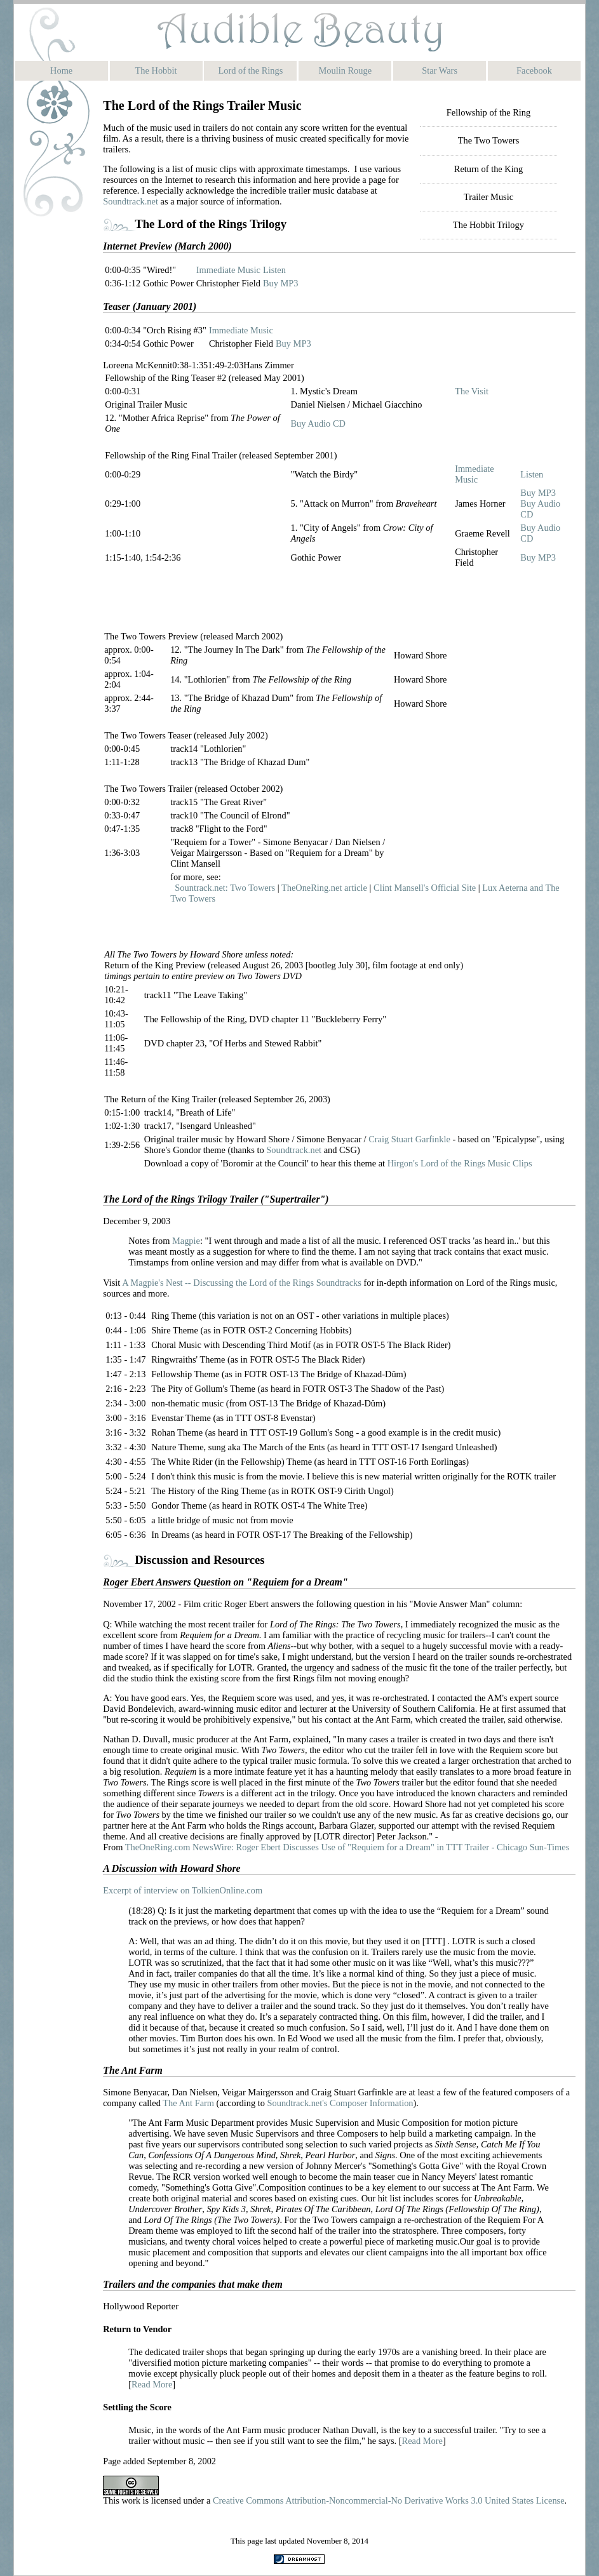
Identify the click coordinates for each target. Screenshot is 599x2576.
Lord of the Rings (250, 70)
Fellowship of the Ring (488, 112)
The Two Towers (489, 140)
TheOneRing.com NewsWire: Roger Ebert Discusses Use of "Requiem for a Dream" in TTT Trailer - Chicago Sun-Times (347, 1847)
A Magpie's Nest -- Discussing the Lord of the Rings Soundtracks (242, 1283)
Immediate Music (228, 270)
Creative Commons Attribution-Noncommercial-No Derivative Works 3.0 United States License (389, 2500)
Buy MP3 (281, 283)
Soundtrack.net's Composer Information (340, 2103)
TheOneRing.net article (324, 888)
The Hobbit (156, 70)
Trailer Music (488, 197)
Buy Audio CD (318, 423)
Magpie (186, 1241)
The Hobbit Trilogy (488, 225)
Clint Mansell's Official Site (425, 888)
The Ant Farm (188, 2103)
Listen (274, 270)
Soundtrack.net (130, 201)
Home (61, 70)
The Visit (471, 391)
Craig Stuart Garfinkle (409, 1139)
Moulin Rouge (345, 70)
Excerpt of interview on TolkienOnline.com (182, 1890)
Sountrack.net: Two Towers (225, 888)
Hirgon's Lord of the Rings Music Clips (459, 1163)
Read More (151, 2384)
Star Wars (439, 70)
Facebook (534, 70)
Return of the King (488, 169)
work (130, 2500)
